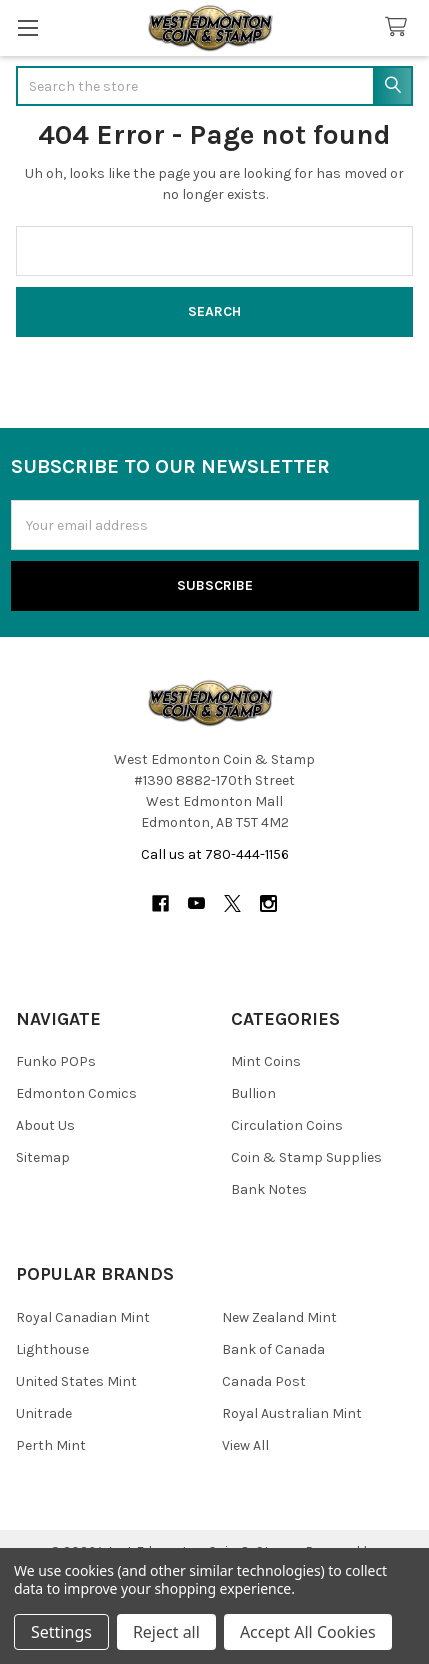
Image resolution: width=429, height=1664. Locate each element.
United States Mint (76, 1381)
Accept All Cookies (308, 1632)
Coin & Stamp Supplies (306, 1157)
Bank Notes (269, 1189)
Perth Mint (51, 1445)
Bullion (253, 1093)
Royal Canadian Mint (83, 1317)
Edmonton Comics (76, 1093)
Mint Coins (266, 1061)
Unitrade (44, 1413)
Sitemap (43, 1157)
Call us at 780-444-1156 (215, 854)
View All (245, 1445)
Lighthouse (52, 1349)
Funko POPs (56, 1061)
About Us (45, 1125)
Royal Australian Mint (292, 1413)
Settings (61, 1632)
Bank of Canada (273, 1349)
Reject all (166, 1632)
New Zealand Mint (279, 1317)
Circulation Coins (287, 1125)
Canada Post (264, 1381)
